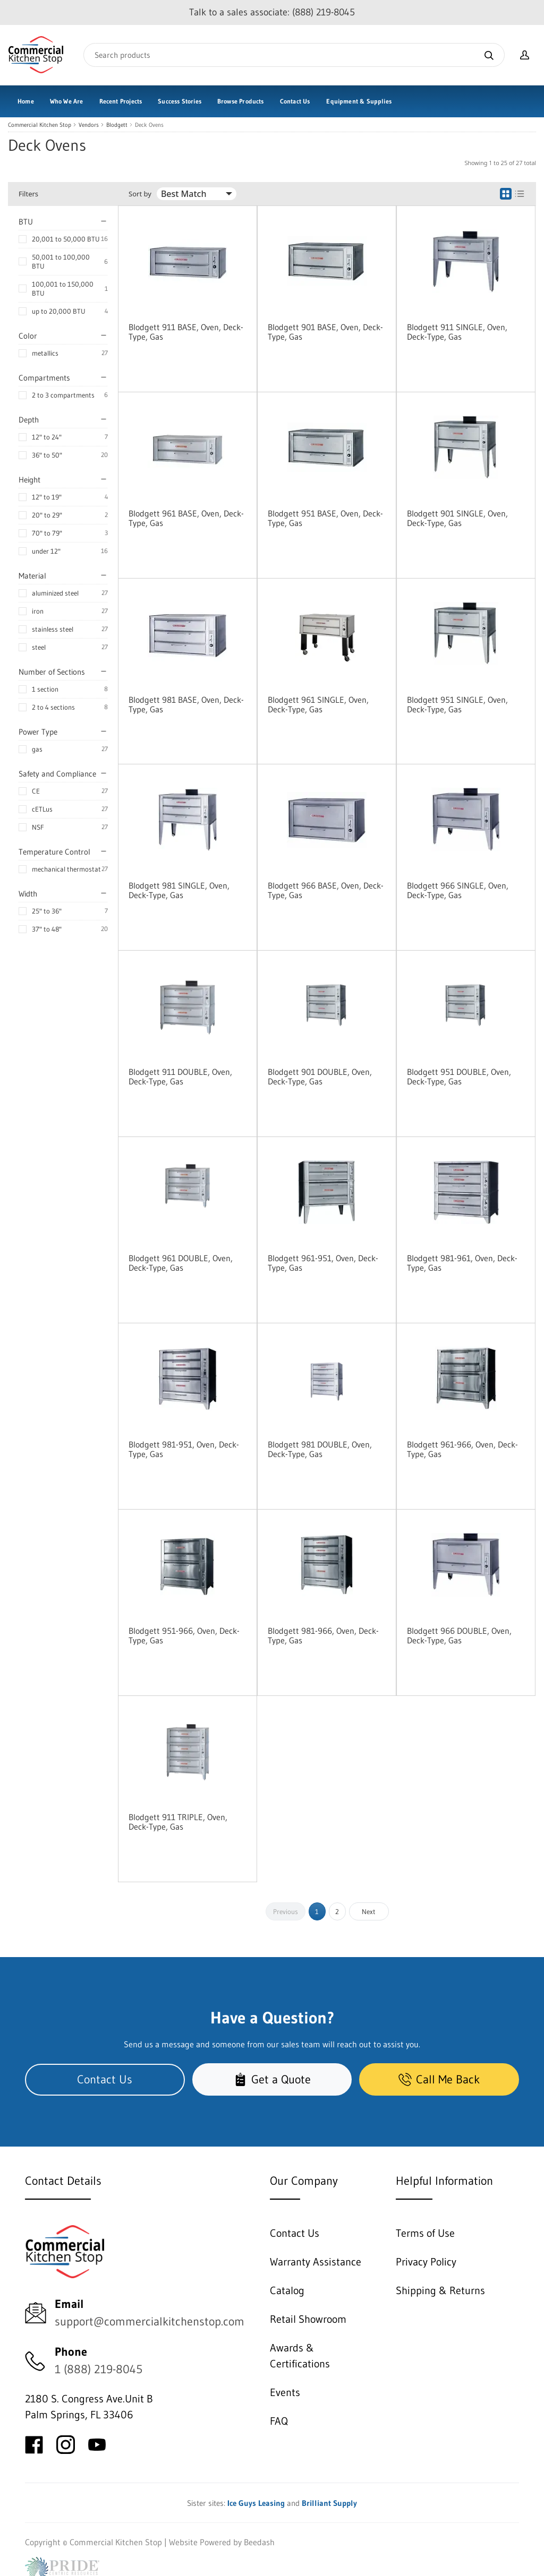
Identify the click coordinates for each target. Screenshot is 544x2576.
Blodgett (117, 125)
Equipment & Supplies (359, 101)
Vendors (89, 125)
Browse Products (240, 101)
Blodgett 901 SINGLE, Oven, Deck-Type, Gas (457, 518)
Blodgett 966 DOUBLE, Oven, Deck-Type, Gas (459, 1635)
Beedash (259, 2542)
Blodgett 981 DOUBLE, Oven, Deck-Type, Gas (320, 1449)
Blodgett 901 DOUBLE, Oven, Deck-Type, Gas (320, 1076)
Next (369, 1911)
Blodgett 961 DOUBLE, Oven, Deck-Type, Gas (181, 1262)
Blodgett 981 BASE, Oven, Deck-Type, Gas (186, 704)
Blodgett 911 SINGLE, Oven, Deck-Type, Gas (457, 331)
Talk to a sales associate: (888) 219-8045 (272, 12)
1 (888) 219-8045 (98, 2369)
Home (26, 101)
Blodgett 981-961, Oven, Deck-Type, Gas (462, 1262)
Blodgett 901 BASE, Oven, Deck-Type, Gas (325, 331)
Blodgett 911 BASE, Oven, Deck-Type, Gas (186, 331)
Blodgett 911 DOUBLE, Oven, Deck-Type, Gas (180, 1076)
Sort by (140, 194)
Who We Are (66, 101)
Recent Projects (120, 101)
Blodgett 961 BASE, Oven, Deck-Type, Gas (186, 518)
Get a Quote (272, 2079)
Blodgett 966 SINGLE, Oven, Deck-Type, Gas (457, 890)
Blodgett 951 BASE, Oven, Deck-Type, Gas (325, 518)
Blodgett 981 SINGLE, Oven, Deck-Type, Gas (179, 890)
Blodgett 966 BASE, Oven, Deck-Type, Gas (326, 890)
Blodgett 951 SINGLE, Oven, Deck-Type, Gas (457, 704)
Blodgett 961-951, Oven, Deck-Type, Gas (323, 1262)
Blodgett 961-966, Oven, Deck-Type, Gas (462, 1449)
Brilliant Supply (329, 2503)
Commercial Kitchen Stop (39, 125)
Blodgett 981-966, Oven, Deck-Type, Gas (323, 1635)
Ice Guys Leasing (256, 2503)
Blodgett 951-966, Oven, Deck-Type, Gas (184, 1635)
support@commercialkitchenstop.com (149, 2321)
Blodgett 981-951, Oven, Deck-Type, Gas (184, 1449)
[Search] (294, 55)
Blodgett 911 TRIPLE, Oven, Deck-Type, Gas (178, 1821)
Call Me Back (439, 2079)
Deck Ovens (149, 125)
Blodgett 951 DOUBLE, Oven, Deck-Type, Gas (459, 1076)
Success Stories (179, 101)
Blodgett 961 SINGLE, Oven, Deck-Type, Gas (318, 704)
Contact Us (295, 101)
